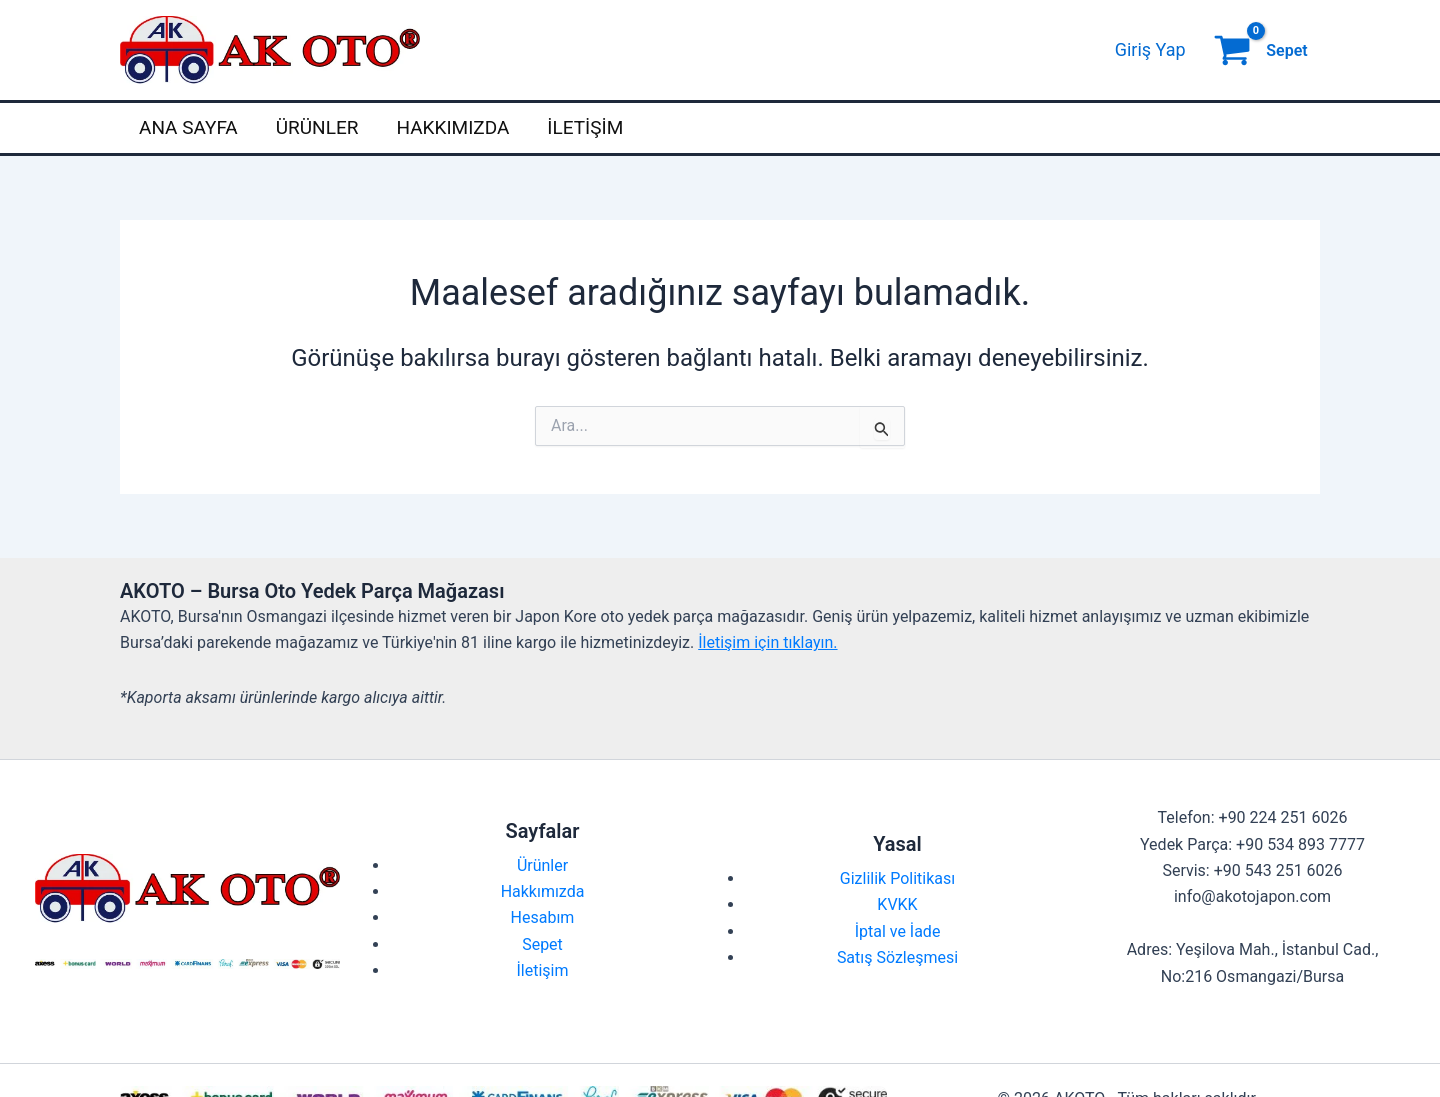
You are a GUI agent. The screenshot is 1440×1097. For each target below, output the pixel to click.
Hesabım (543, 917)
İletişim (585, 127)
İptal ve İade (898, 931)
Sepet (542, 944)
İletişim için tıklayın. (767, 642)
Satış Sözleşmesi (897, 957)
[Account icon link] (1150, 50)
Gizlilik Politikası (897, 878)
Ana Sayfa (188, 127)
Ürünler (317, 127)
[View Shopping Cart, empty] (1263, 50)
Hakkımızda (452, 127)
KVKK (897, 904)
